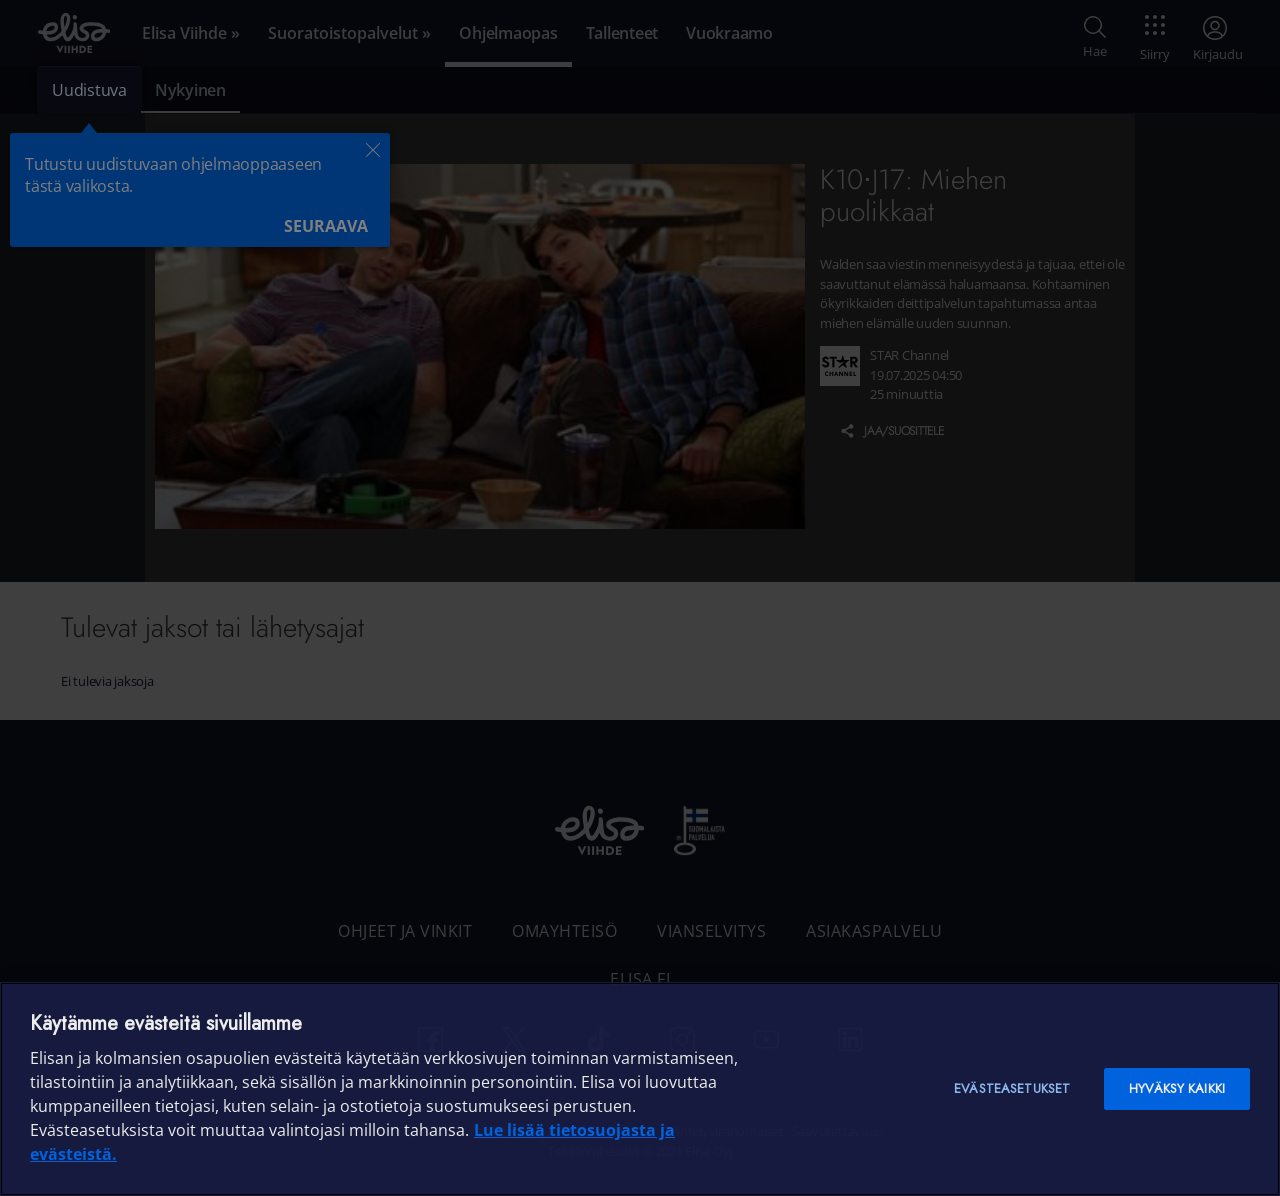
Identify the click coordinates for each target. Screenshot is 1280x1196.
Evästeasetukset (1012, 1088)
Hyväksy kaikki (1177, 1088)
